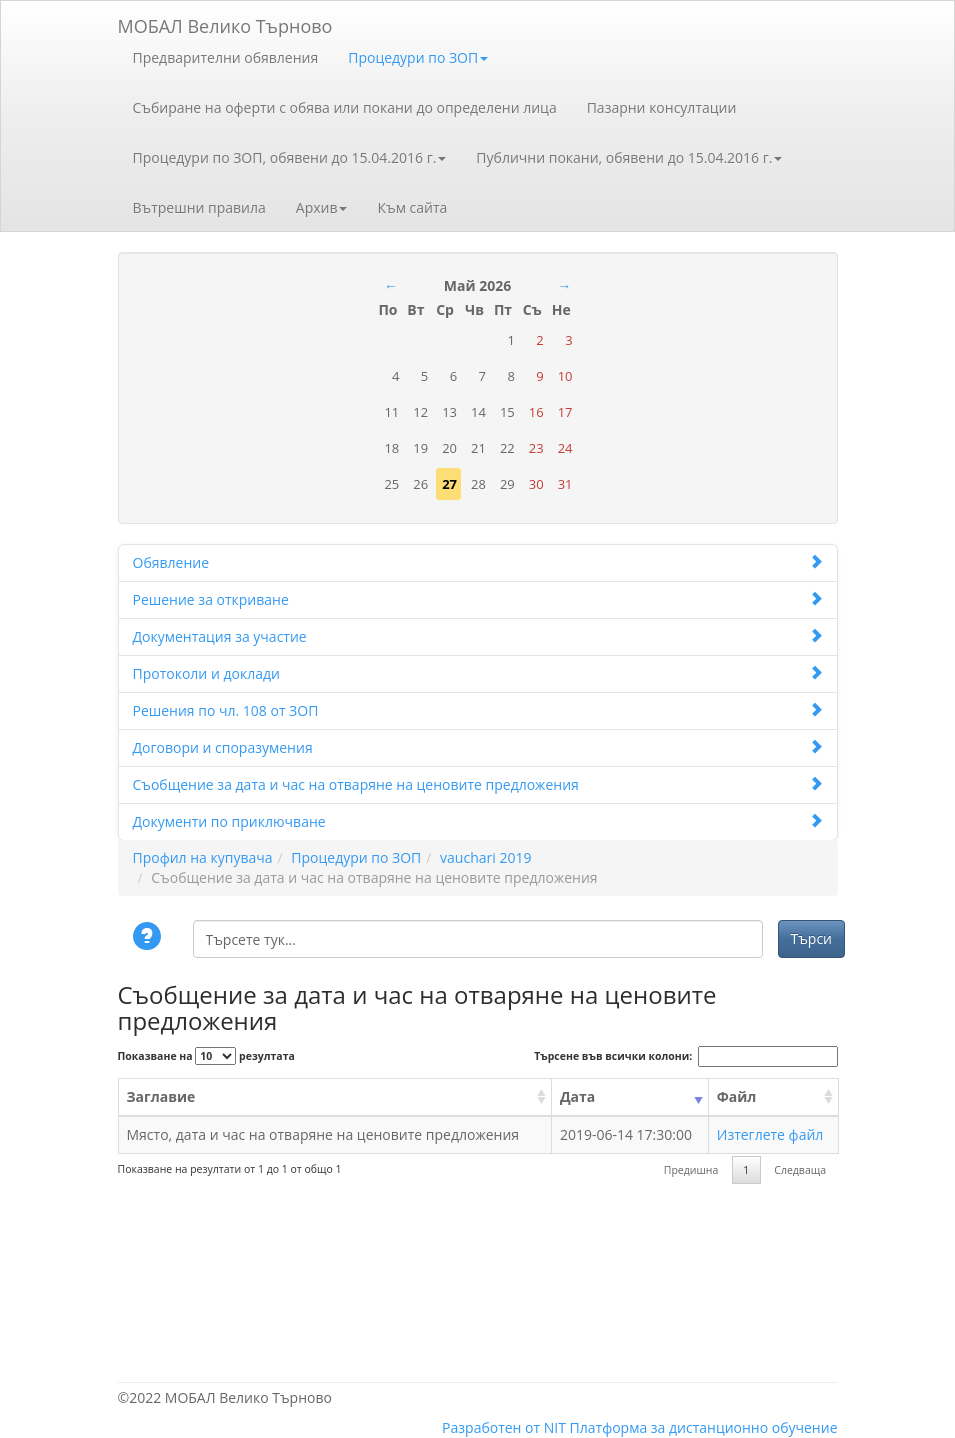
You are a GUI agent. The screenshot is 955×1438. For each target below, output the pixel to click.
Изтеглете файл (770, 1134)
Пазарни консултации (662, 107)
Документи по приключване (478, 821)
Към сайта (412, 207)
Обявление (478, 562)
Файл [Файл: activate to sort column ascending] (737, 1096)
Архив (322, 207)
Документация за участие (478, 636)
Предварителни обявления (226, 57)
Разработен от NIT (504, 1427)
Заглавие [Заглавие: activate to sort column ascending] (161, 1096)
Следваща (800, 1170)
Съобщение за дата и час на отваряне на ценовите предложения (478, 784)
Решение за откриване (478, 599)
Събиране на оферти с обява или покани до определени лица (345, 107)
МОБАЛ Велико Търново (225, 22)
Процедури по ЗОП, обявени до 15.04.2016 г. (290, 157)
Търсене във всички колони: (685, 1056)
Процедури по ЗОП (418, 57)
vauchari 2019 (485, 857)
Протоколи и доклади (478, 673)
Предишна (691, 1170)
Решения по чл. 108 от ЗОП (478, 710)
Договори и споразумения (478, 747)
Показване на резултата (206, 1056)
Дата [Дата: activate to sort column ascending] (577, 1096)
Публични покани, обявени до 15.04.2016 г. (629, 157)
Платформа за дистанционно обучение (704, 1427)
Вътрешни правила (199, 207)
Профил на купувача (203, 857)
